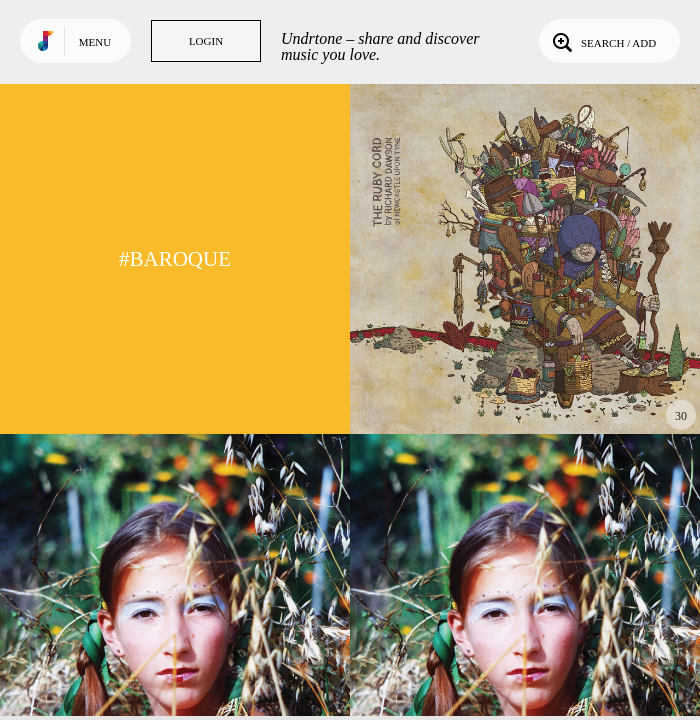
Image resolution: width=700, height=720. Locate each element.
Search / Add (602, 41)
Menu (95, 42)
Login (206, 41)
